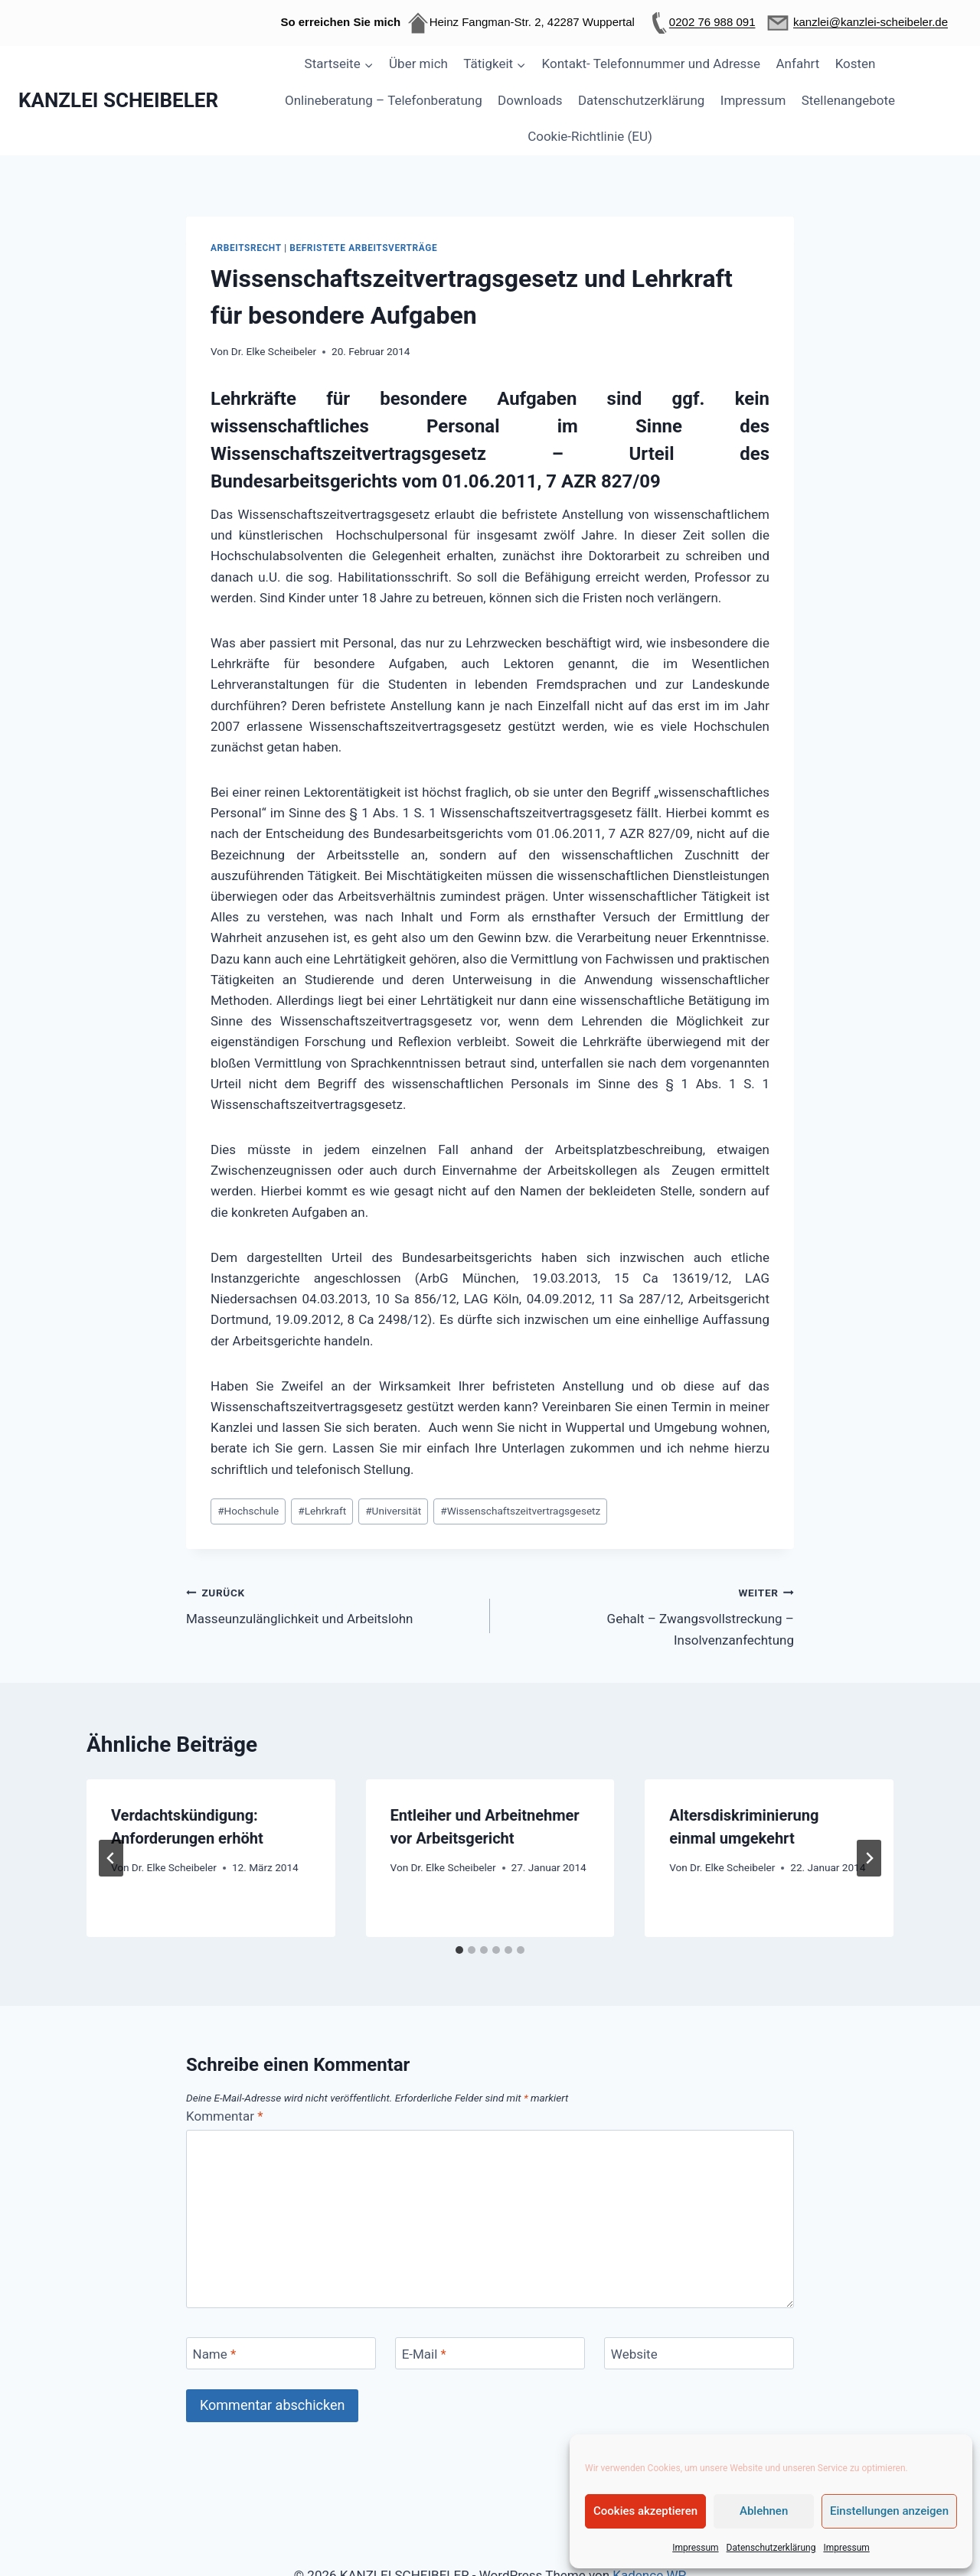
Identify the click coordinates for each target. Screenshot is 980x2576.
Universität (393, 1511)
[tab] (459, 1950)
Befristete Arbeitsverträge (363, 248)
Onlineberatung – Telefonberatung (383, 100)
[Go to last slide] (111, 1858)
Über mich (418, 63)
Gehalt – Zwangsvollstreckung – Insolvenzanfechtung (648, 1615)
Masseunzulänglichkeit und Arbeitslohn (331, 1604)
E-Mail (424, 2354)
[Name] (281, 2353)
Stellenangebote (848, 100)
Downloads (530, 100)
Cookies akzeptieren (645, 2511)
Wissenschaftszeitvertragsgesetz (520, 1511)
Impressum (695, 2547)
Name (215, 2354)
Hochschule (248, 1511)
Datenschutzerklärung (771, 2547)
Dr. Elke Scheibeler (273, 351)
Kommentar (224, 2116)
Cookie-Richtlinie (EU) (590, 136)
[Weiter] (869, 1858)
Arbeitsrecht (246, 248)
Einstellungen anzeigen (889, 2511)
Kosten (855, 63)
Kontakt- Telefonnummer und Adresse (651, 63)
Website (634, 2354)
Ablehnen (764, 2511)
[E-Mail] (490, 2353)
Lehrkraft (322, 1511)
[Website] (699, 2353)
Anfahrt (798, 63)
